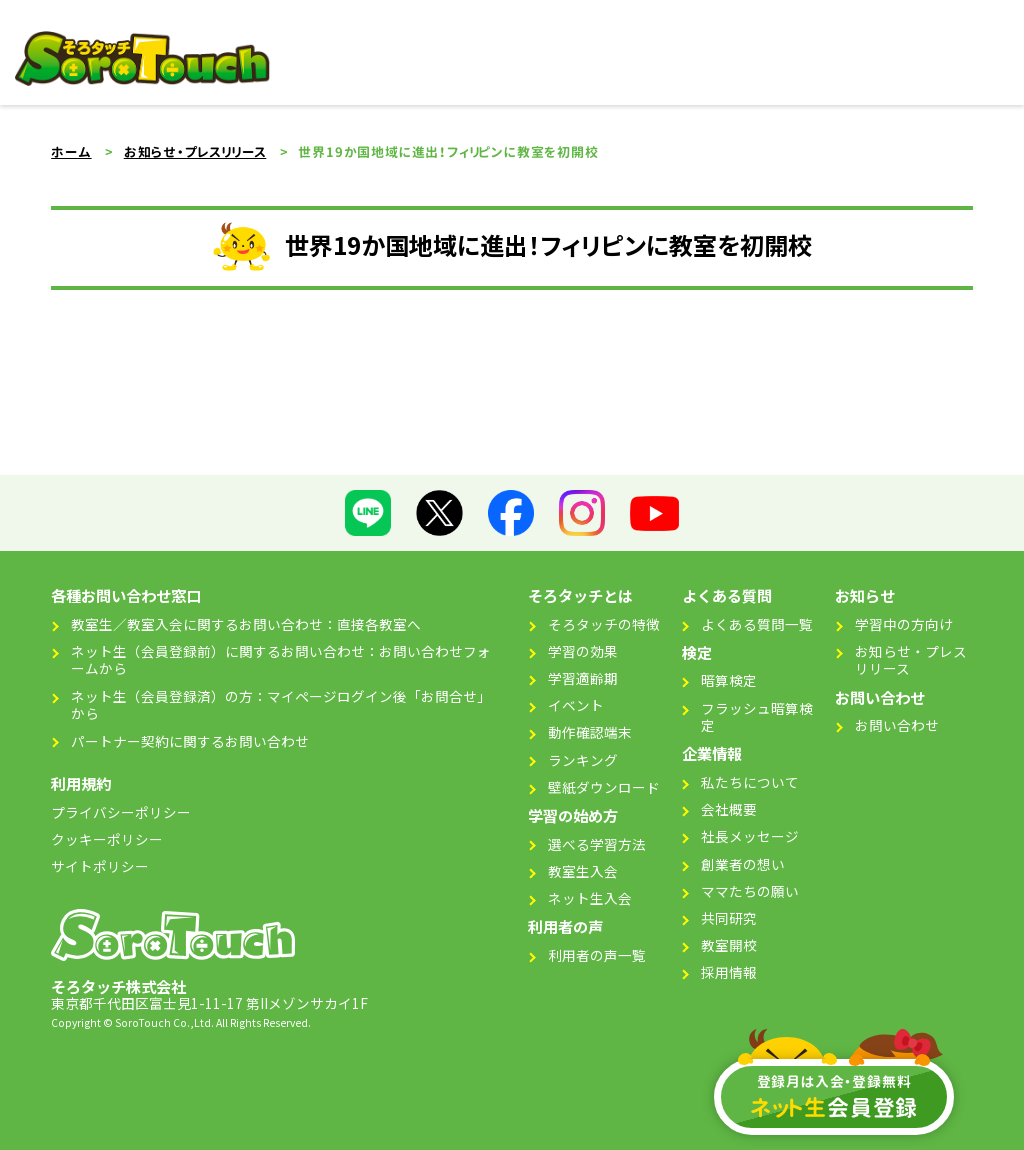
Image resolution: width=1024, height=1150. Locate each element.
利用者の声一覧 (597, 955)
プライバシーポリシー (121, 812)
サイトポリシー (100, 866)
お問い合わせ (897, 725)
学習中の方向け (904, 624)
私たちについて (750, 782)
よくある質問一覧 (757, 624)
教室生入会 (583, 871)
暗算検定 (729, 680)
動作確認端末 (590, 732)
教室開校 (729, 945)
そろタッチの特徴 (604, 624)
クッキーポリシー (107, 839)
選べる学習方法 (597, 844)
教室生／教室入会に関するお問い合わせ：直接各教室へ (246, 624)
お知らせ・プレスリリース (195, 152)
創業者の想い (743, 864)
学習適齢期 (583, 678)
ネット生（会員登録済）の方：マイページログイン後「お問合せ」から (281, 705)
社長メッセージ (750, 836)
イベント (576, 705)
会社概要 (729, 809)
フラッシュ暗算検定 (757, 717)
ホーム (71, 152)
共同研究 (729, 918)
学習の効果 (583, 651)
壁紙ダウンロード (604, 787)
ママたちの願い (750, 891)
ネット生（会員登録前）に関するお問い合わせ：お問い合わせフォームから (281, 660)
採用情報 (729, 972)
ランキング (583, 760)
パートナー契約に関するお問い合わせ (190, 741)
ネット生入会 (590, 898)
